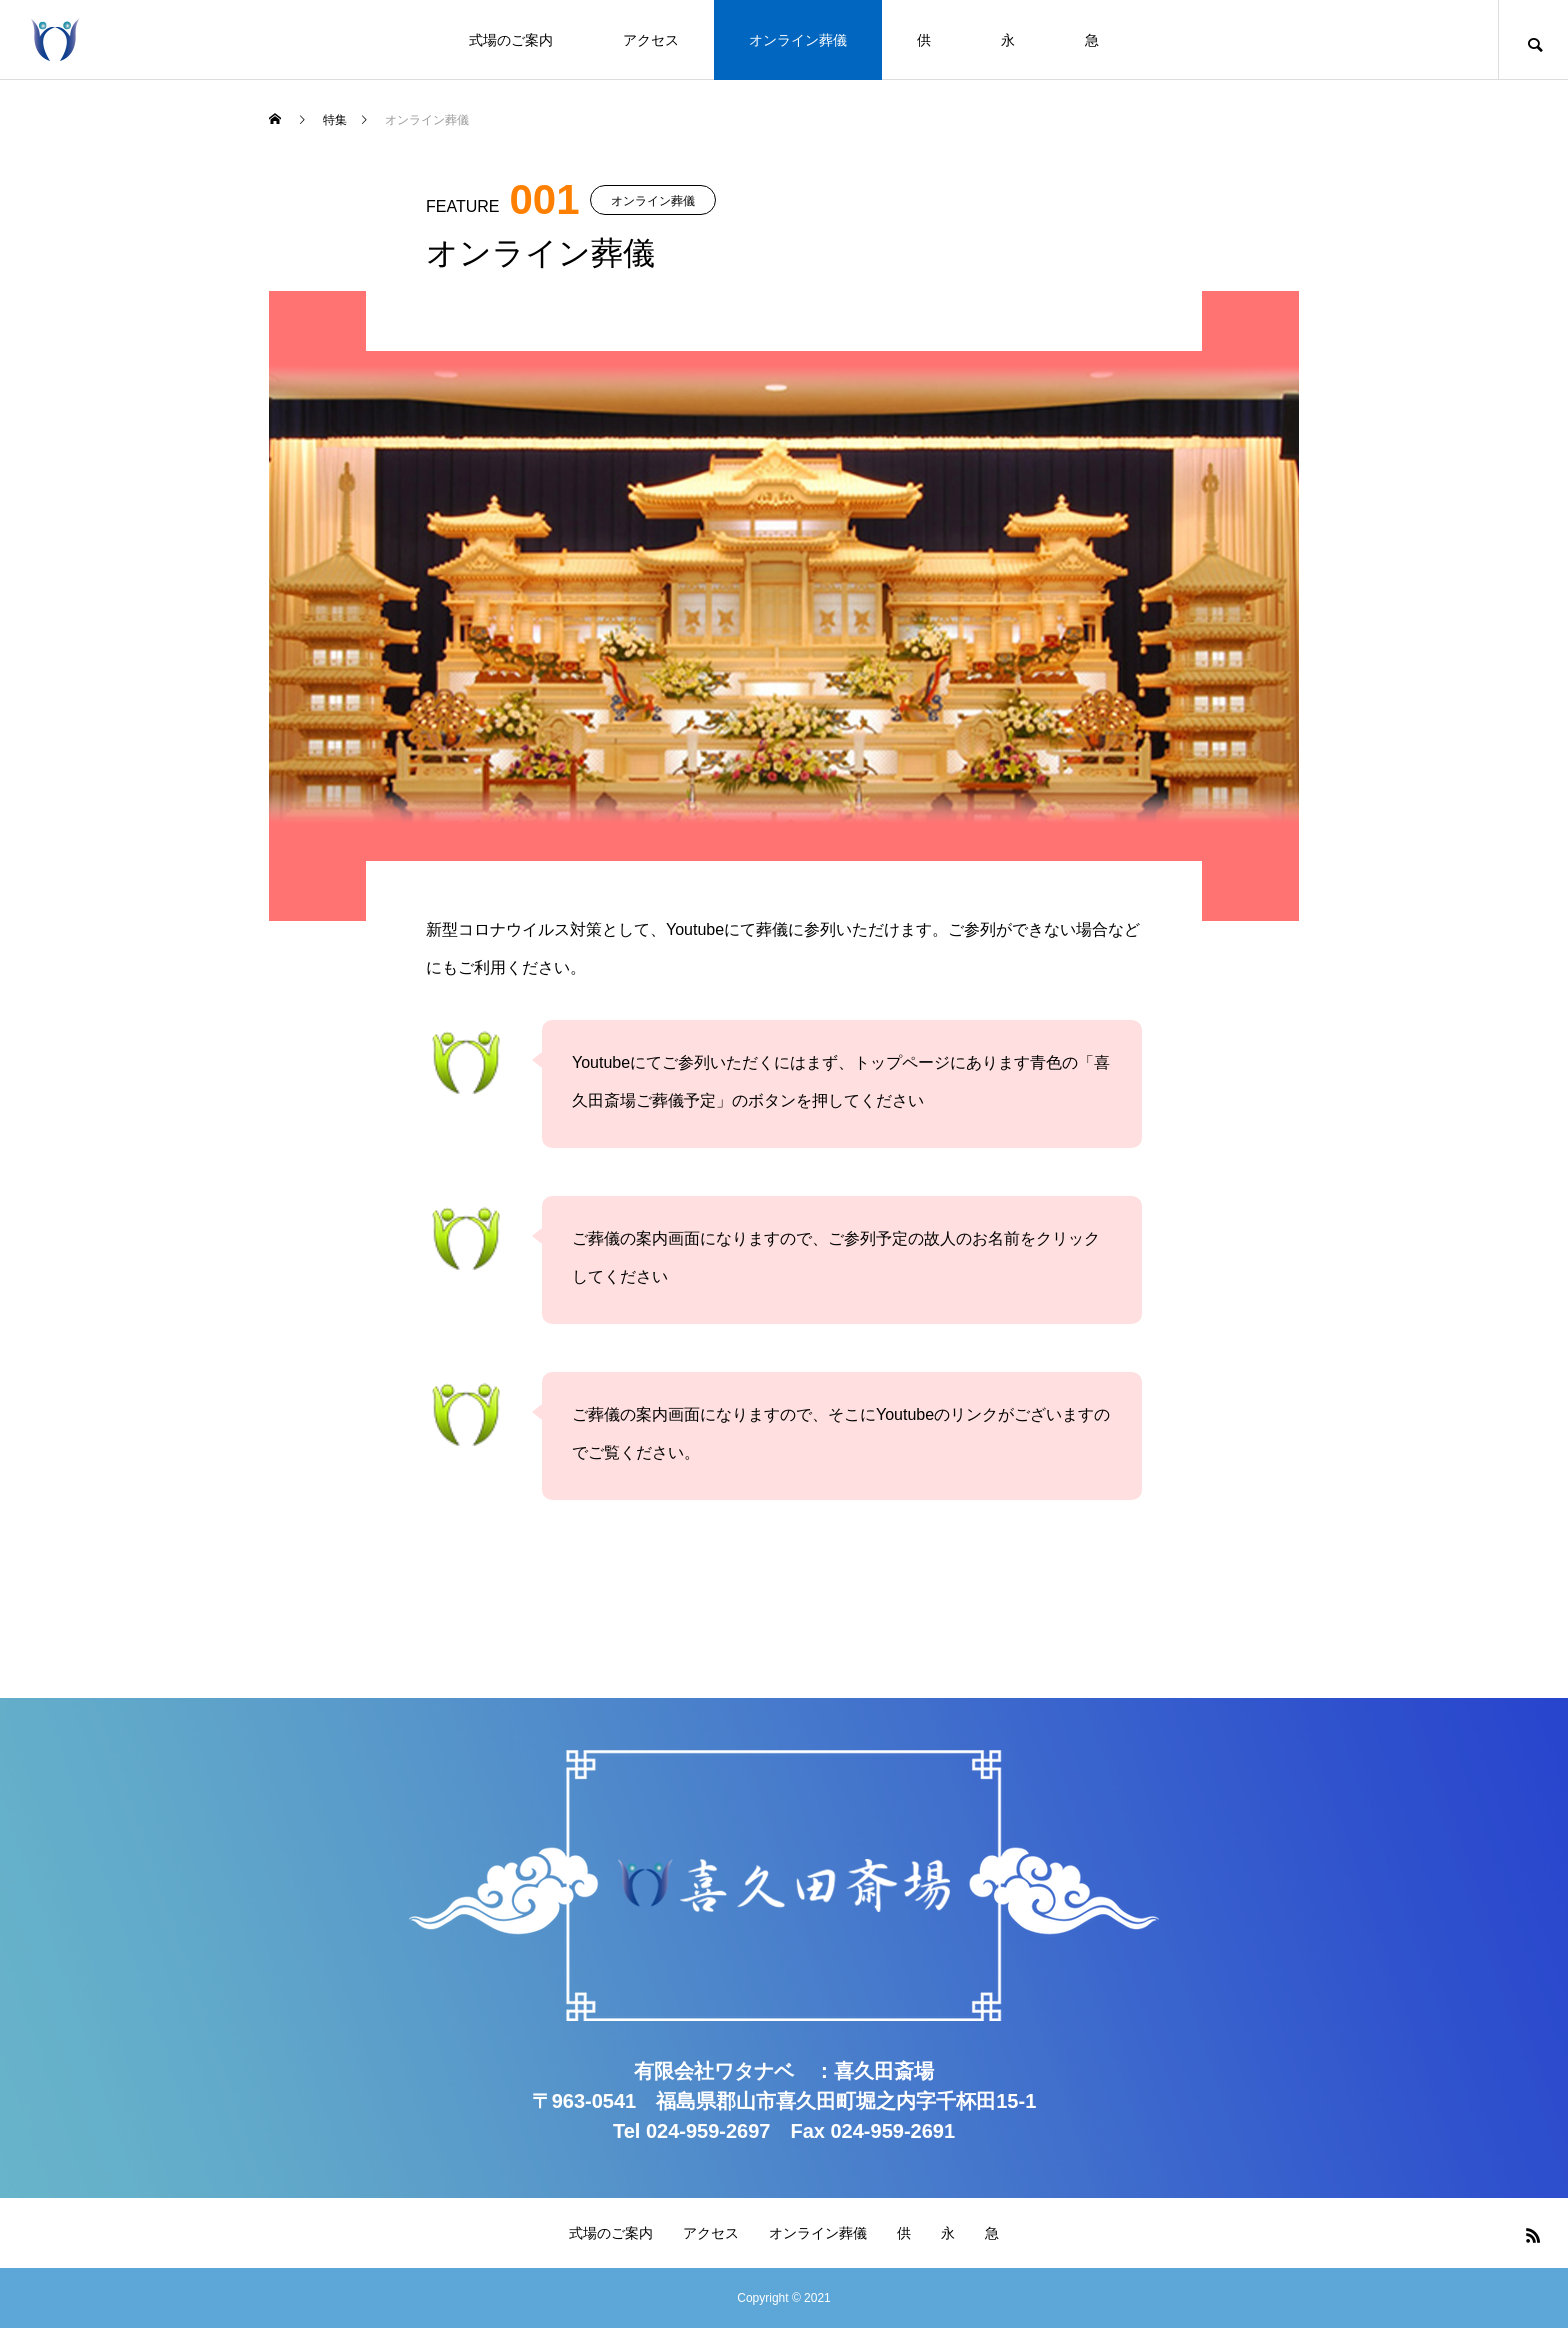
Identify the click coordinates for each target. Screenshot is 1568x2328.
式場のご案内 (511, 40)
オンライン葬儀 (798, 40)
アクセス (651, 40)
